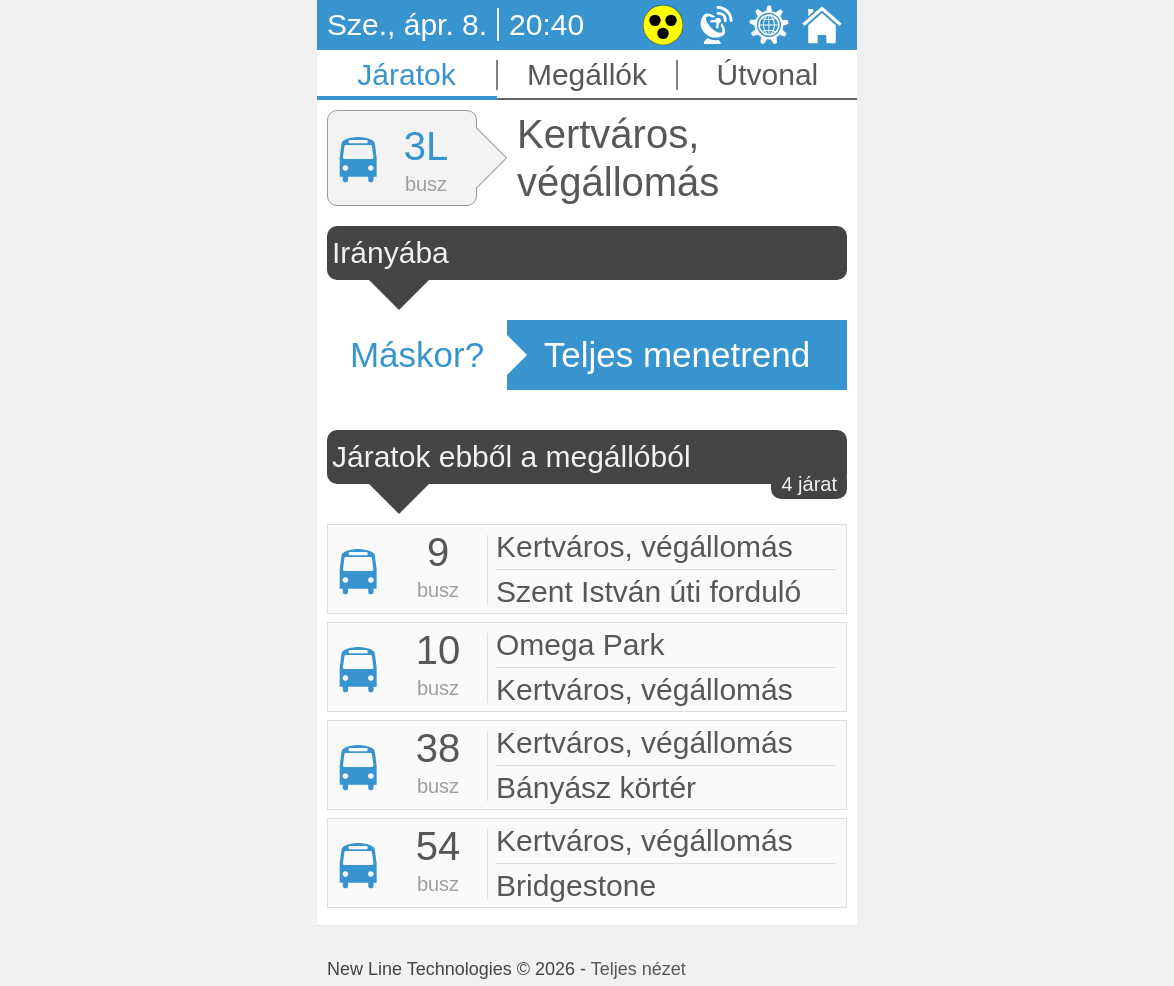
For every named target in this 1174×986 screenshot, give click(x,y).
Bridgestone (576, 885)
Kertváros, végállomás (644, 546)
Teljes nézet (638, 969)
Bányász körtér (596, 787)
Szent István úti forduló (648, 591)
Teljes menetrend (677, 354)
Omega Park (580, 644)
